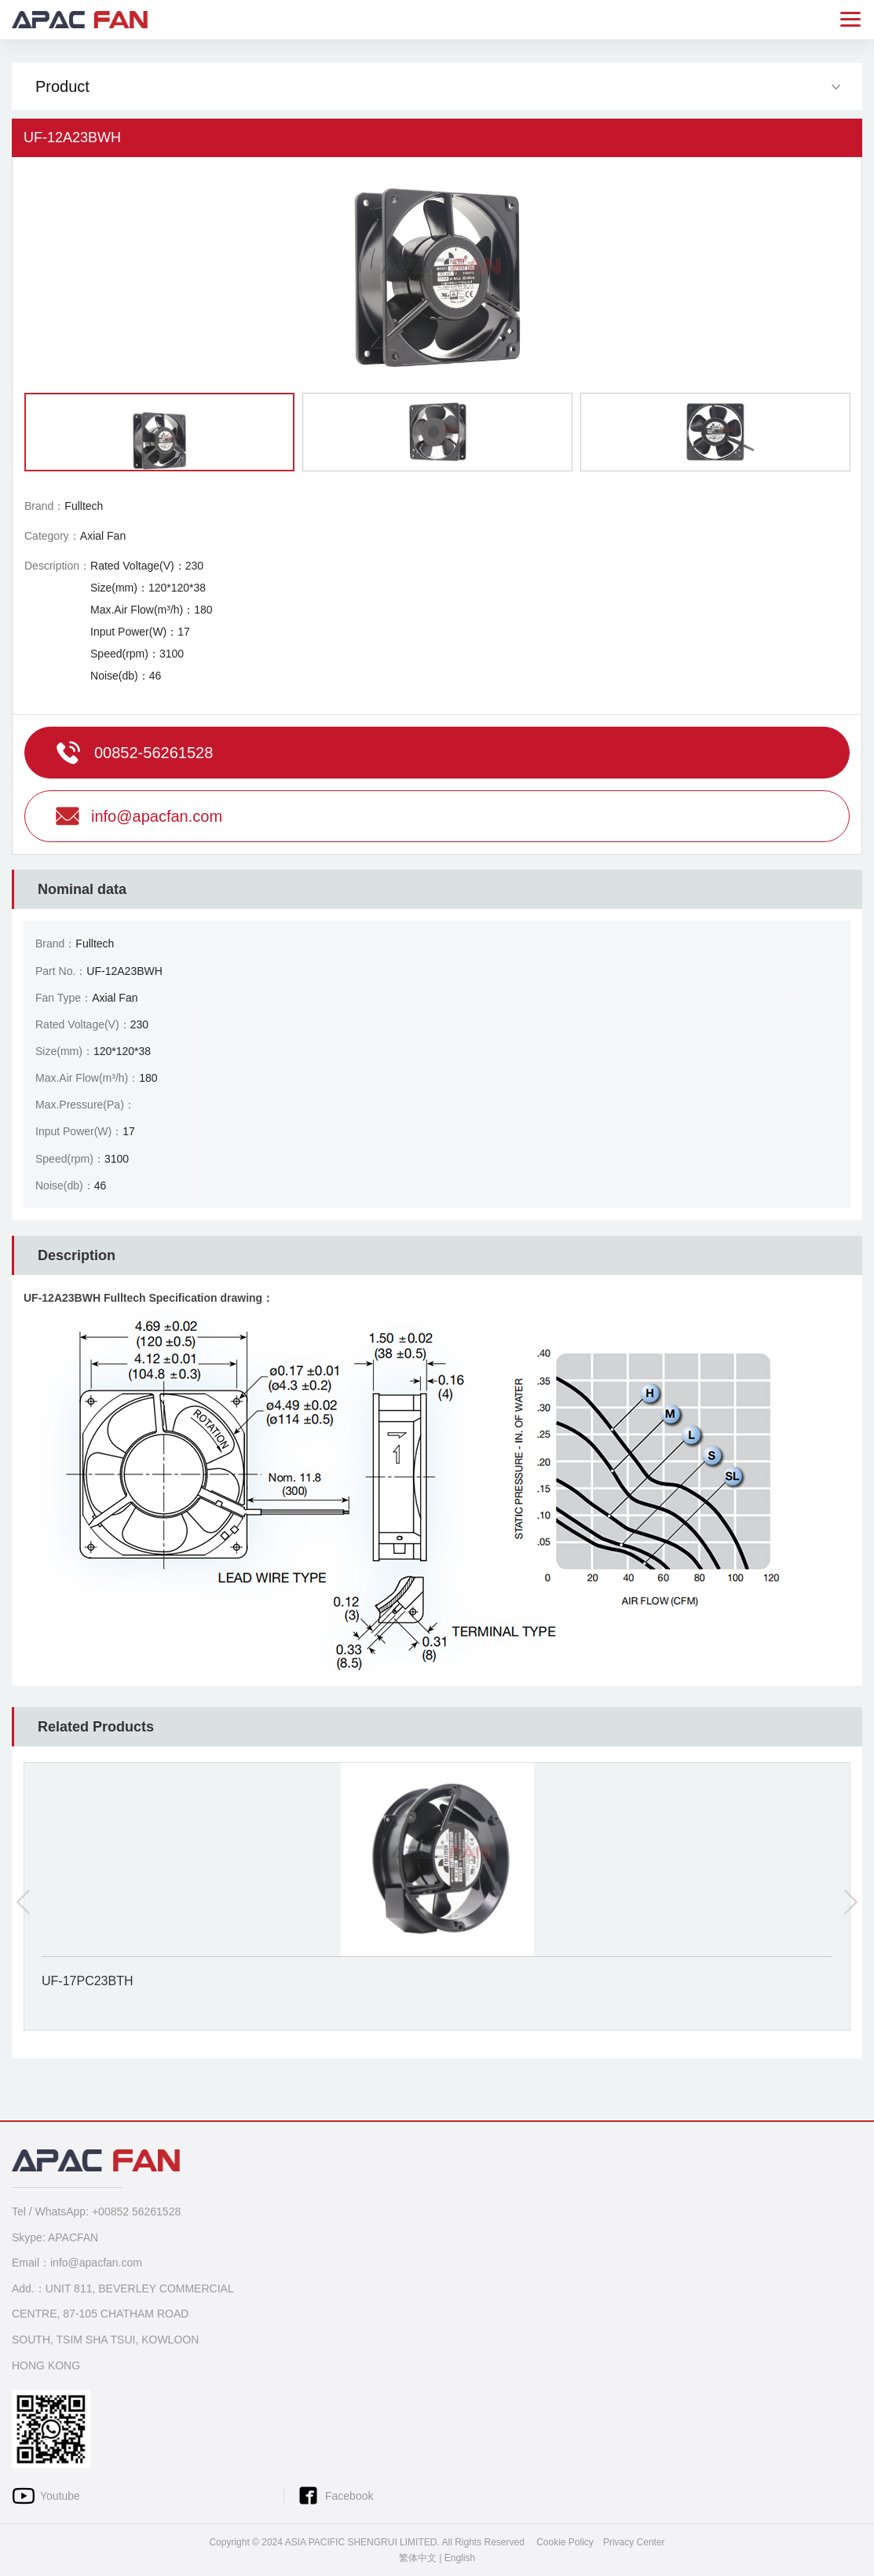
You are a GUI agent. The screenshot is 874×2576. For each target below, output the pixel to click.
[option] (437, 275)
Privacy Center (634, 2542)
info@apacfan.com (156, 816)
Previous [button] (23, 1902)
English (459, 2557)
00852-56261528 (153, 752)
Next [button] (850, 1902)
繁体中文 (418, 2557)
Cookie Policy (565, 2542)
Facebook (349, 2496)
